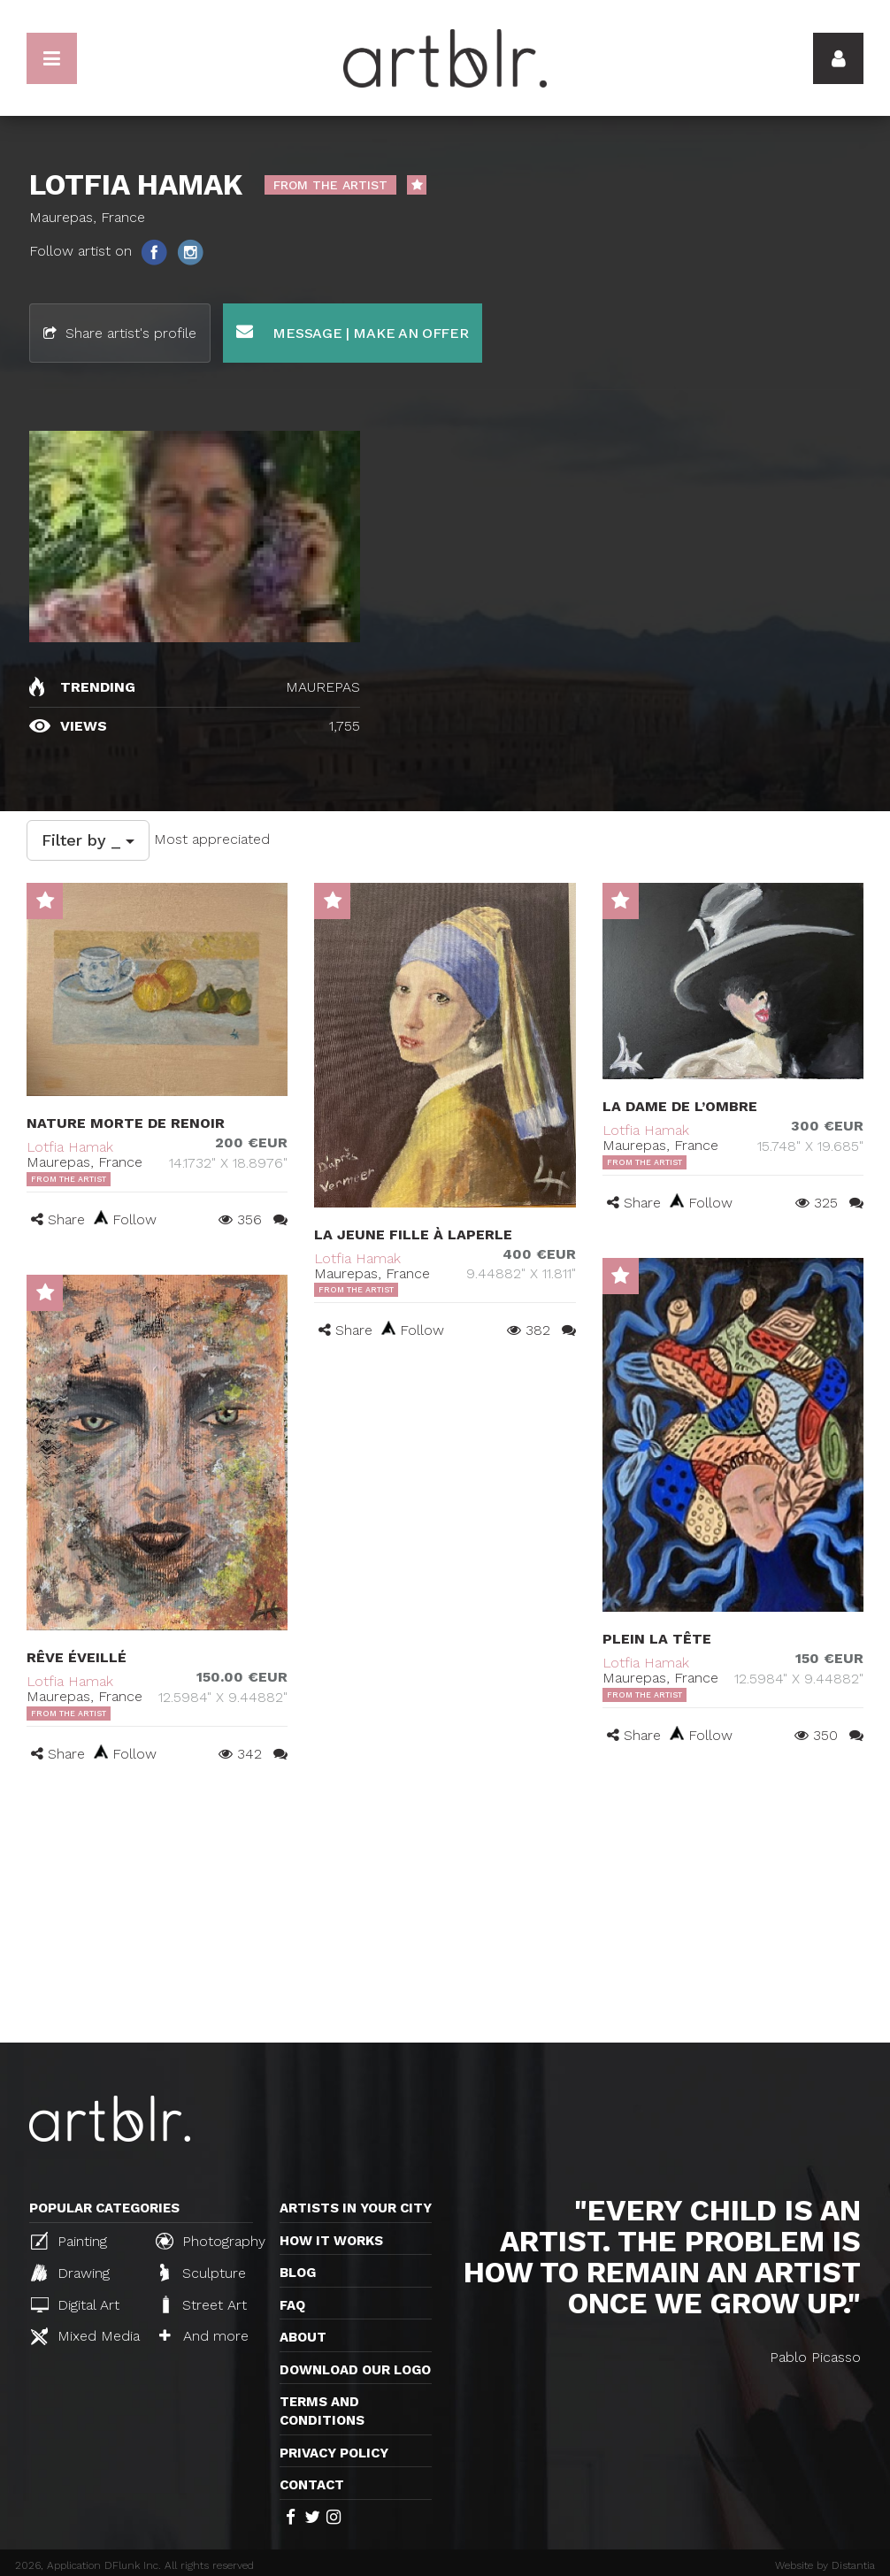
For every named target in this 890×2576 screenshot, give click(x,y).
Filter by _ (88, 840)
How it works (331, 2241)
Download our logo (355, 2370)
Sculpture (203, 2272)
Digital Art (75, 2304)
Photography (210, 2241)
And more (204, 2335)
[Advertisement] (445, 1910)
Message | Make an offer (352, 332)
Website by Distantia (825, 2565)
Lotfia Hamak (70, 1146)
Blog (298, 2273)
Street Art (203, 2304)
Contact (312, 2485)
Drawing (70, 2272)
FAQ (292, 2305)
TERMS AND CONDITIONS (322, 2411)
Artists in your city (356, 2208)
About (303, 2337)
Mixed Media (85, 2336)
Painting (69, 2241)
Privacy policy (334, 2453)
